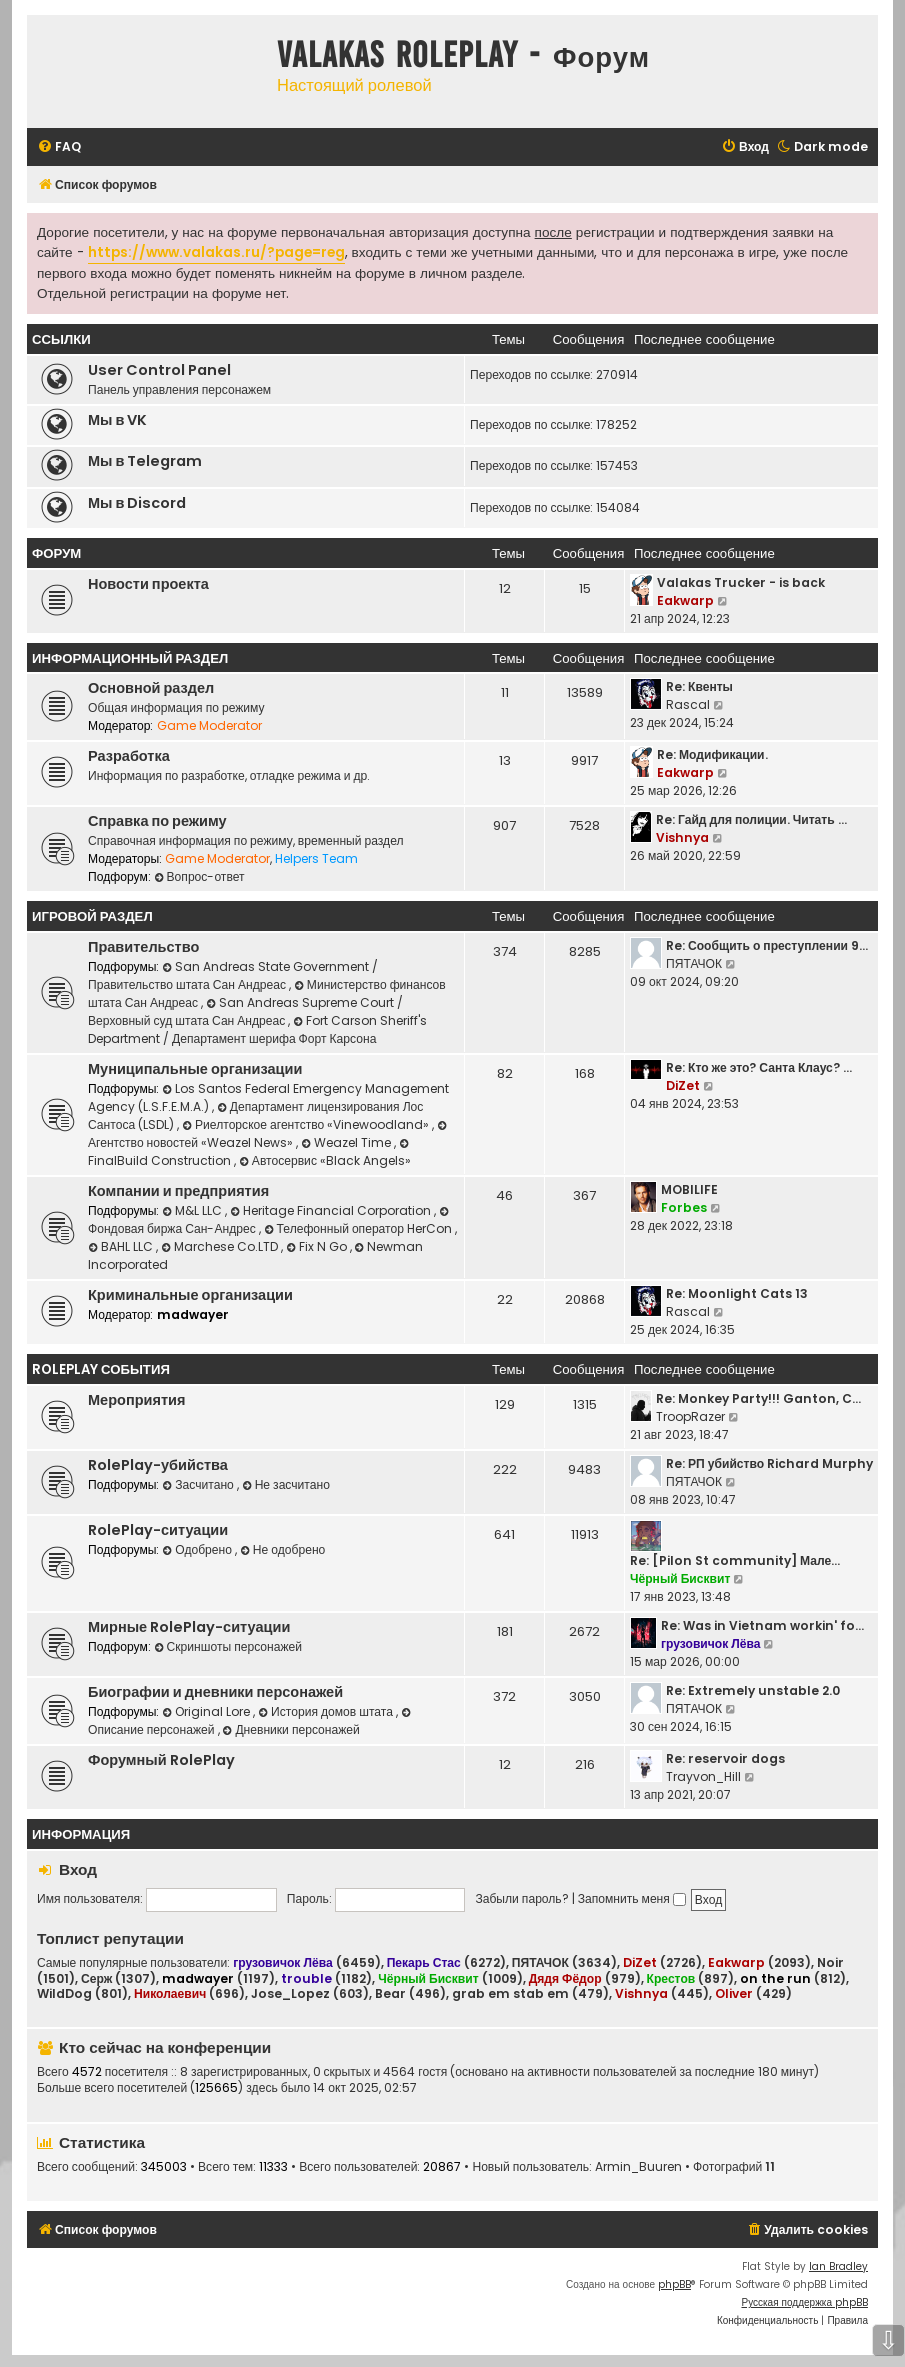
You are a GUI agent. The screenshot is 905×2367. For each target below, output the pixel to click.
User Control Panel (159, 370)
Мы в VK (117, 420)
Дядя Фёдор (565, 1978)
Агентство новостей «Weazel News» (269, 1135)
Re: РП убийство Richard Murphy (769, 1463)
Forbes (684, 1207)
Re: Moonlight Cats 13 (737, 1293)
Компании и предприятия (178, 1191)
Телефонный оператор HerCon (359, 1228)
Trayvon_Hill (703, 1776)
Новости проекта (148, 584)
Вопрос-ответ (199, 876)
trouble (306, 1978)
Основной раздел (151, 688)
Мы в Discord (137, 503)
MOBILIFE (689, 1189)
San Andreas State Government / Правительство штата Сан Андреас (233, 975)
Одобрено (198, 1549)
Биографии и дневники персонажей (215, 1692)
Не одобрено (282, 1549)
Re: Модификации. (712, 754)
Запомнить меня (632, 1898)
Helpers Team (316, 858)
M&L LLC (193, 1210)
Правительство (143, 947)
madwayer (193, 1314)
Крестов (671, 1978)
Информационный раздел (130, 658)
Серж (96, 1979)
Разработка (129, 756)
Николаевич (170, 1993)
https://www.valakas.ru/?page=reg (216, 252)
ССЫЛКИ (61, 339)
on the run (775, 1978)
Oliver (734, 1993)
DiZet (683, 1085)
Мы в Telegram (145, 461)
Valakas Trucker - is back (741, 582)
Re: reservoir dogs (725, 1758)
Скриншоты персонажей (228, 1646)
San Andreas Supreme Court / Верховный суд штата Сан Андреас (245, 1011)
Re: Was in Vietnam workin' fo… (762, 1625)
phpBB (674, 2284)
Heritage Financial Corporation (332, 1210)
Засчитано (199, 1484)
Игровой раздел (92, 916)
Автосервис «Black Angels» (325, 1160)
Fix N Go (318, 1246)
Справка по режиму (157, 821)
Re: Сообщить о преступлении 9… (767, 945)
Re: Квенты (699, 686)
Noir (830, 1963)
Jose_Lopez (290, 1994)
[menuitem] (59, 147)
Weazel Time (347, 1142)
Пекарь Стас (424, 1962)
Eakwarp (685, 600)
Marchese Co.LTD (221, 1246)
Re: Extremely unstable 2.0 (753, 1690)
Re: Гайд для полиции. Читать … (751, 819)
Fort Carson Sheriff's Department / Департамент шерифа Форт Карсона (257, 1029)
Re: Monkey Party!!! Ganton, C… (758, 1398)
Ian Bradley (838, 2266)
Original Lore (207, 1711)
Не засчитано (286, 1484)
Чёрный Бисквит (680, 1578)
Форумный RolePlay (161, 1760)
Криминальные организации (190, 1295)
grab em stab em (510, 1994)
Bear (390, 1994)
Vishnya (682, 837)
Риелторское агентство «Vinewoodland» (307, 1124)
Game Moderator (209, 725)
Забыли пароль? (521, 1898)
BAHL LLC (122, 1246)
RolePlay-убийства (158, 1465)
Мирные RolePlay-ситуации (189, 1627)
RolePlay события (101, 1369)
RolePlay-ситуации (158, 1530)
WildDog (64, 1994)
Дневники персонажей (291, 1729)
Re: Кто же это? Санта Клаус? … (759, 1067)
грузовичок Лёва (710, 1643)
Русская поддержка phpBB (804, 2302)
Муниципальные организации (195, 1069)
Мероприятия (136, 1400)
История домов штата (327, 1711)
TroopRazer (690, 1416)
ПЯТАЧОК (694, 963)
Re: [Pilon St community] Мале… (735, 1560)
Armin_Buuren (638, 2167)
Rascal (688, 704)
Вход (78, 1869)
